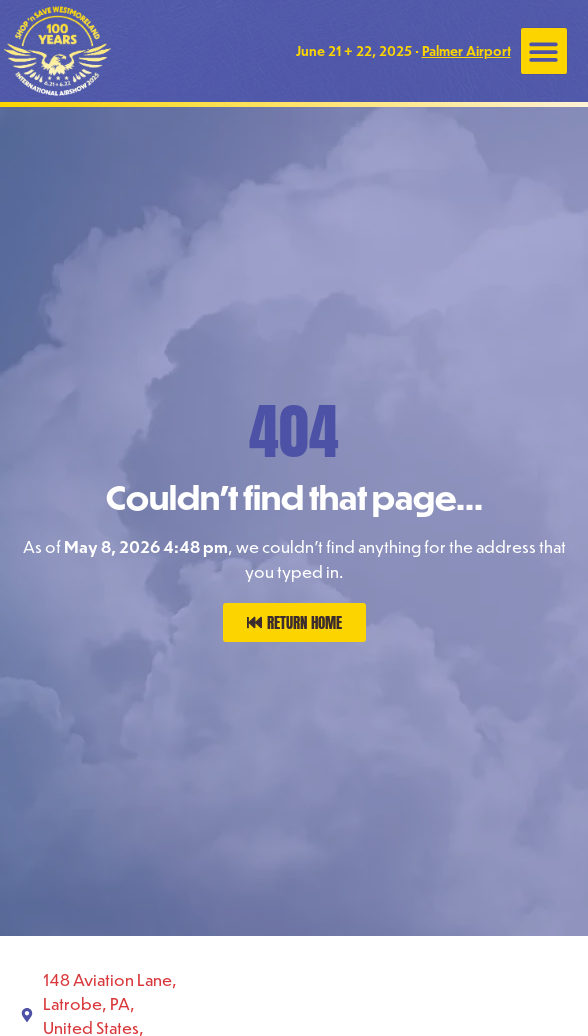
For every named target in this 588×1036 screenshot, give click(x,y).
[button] (544, 51)
